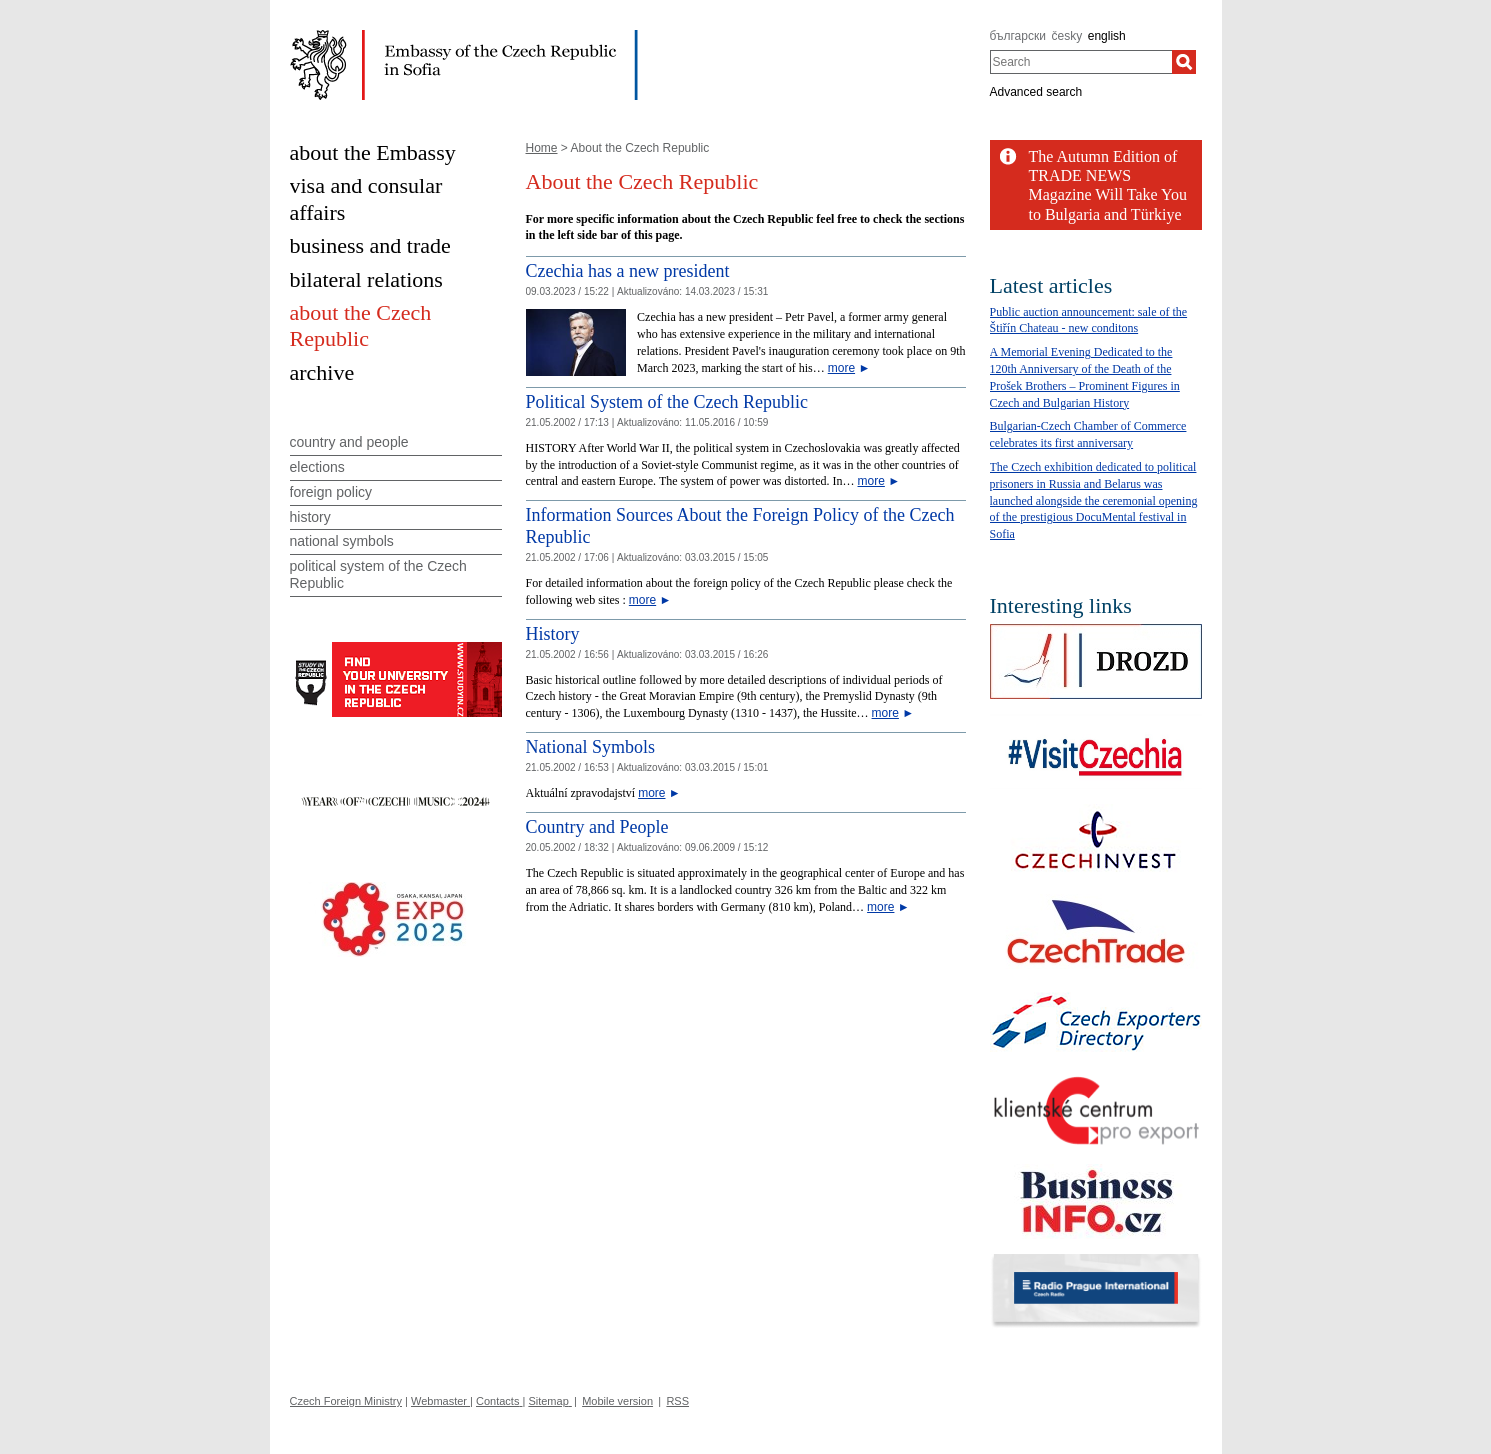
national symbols (342, 541)
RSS (677, 1401)
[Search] (1184, 62)
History (553, 634)
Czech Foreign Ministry (346, 1401)
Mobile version (617, 1401)
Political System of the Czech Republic (667, 402)
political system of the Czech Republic (378, 574)
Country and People (597, 827)
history (310, 517)
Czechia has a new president (628, 271)
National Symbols (591, 747)
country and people (349, 442)
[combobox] (1081, 62)
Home (542, 148)
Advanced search (1036, 92)
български (1018, 36)
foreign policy (331, 492)
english (1107, 36)
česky (1066, 36)
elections (317, 467)
